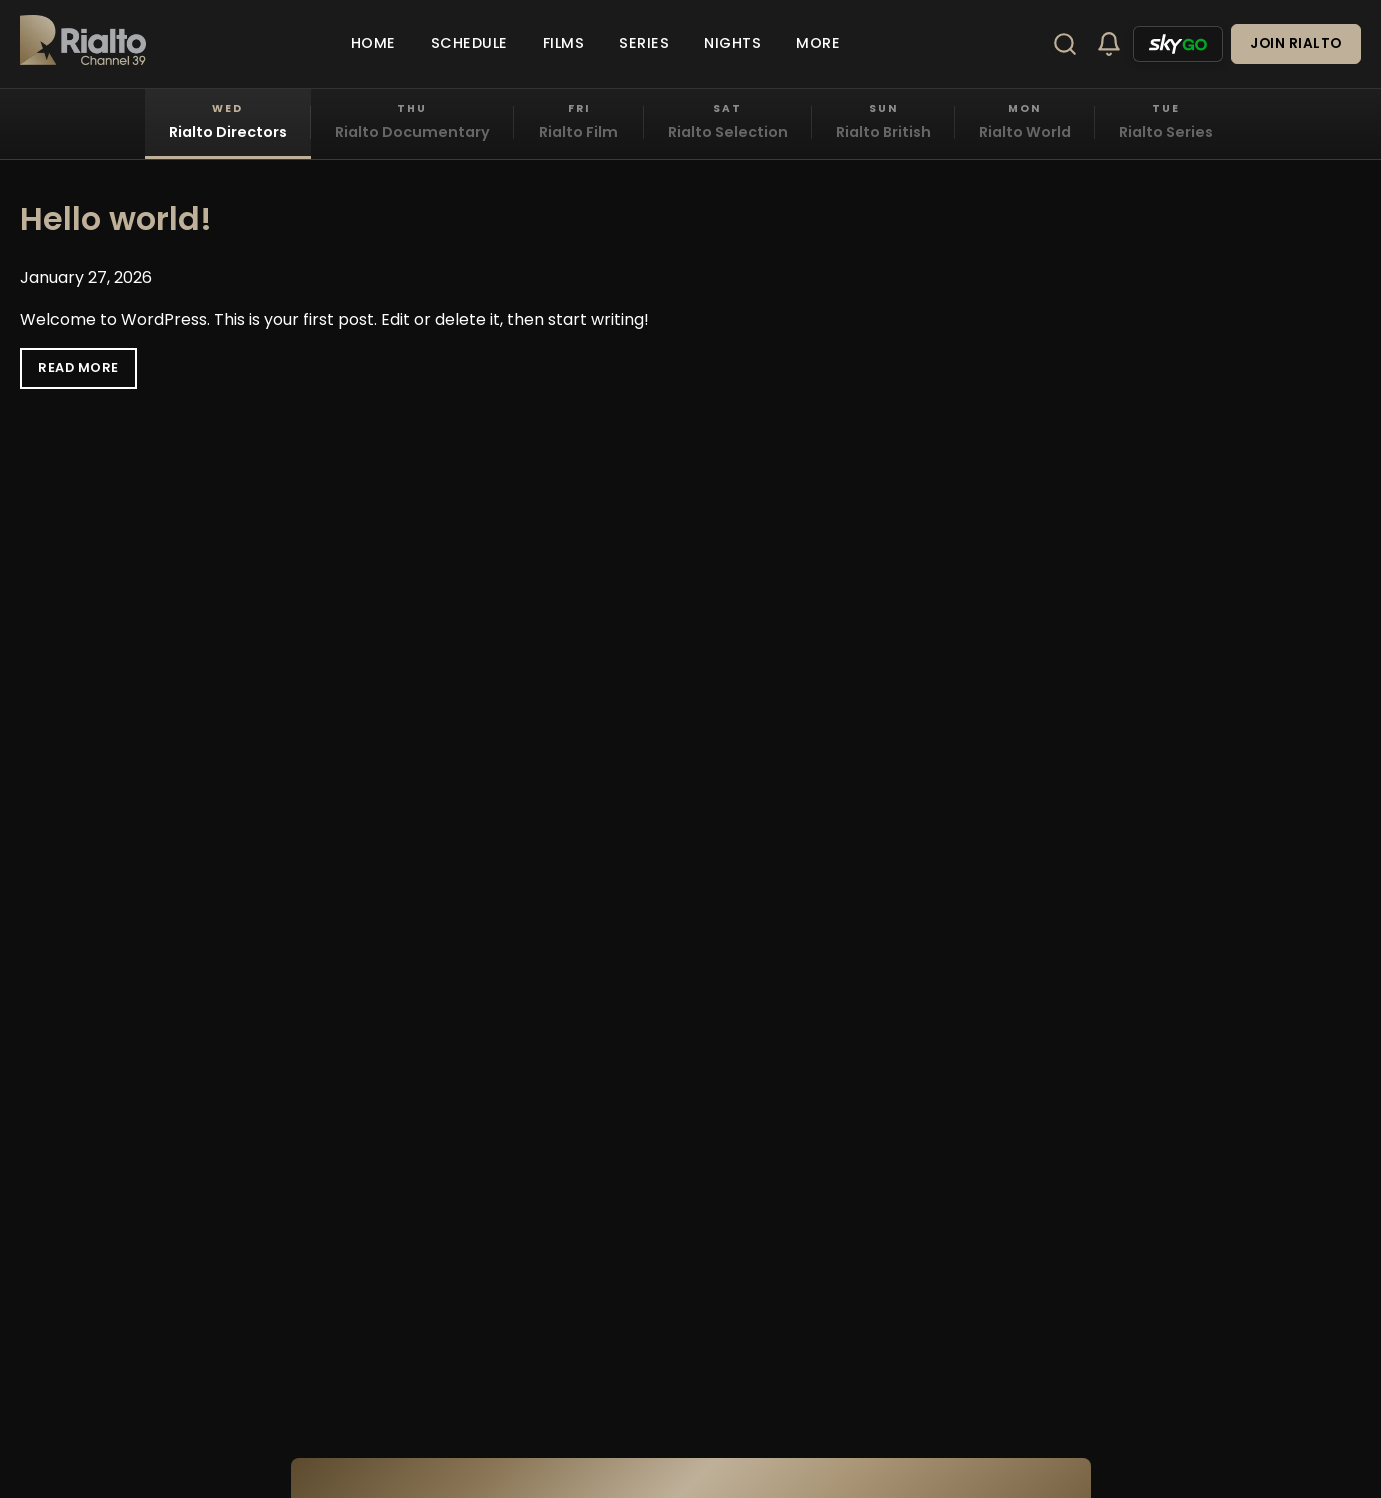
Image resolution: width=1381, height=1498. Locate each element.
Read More (78, 367)
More (818, 43)
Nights (732, 43)
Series (644, 43)
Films (564, 43)
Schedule (469, 43)
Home (373, 43)
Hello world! (116, 218)
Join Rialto (1296, 43)
